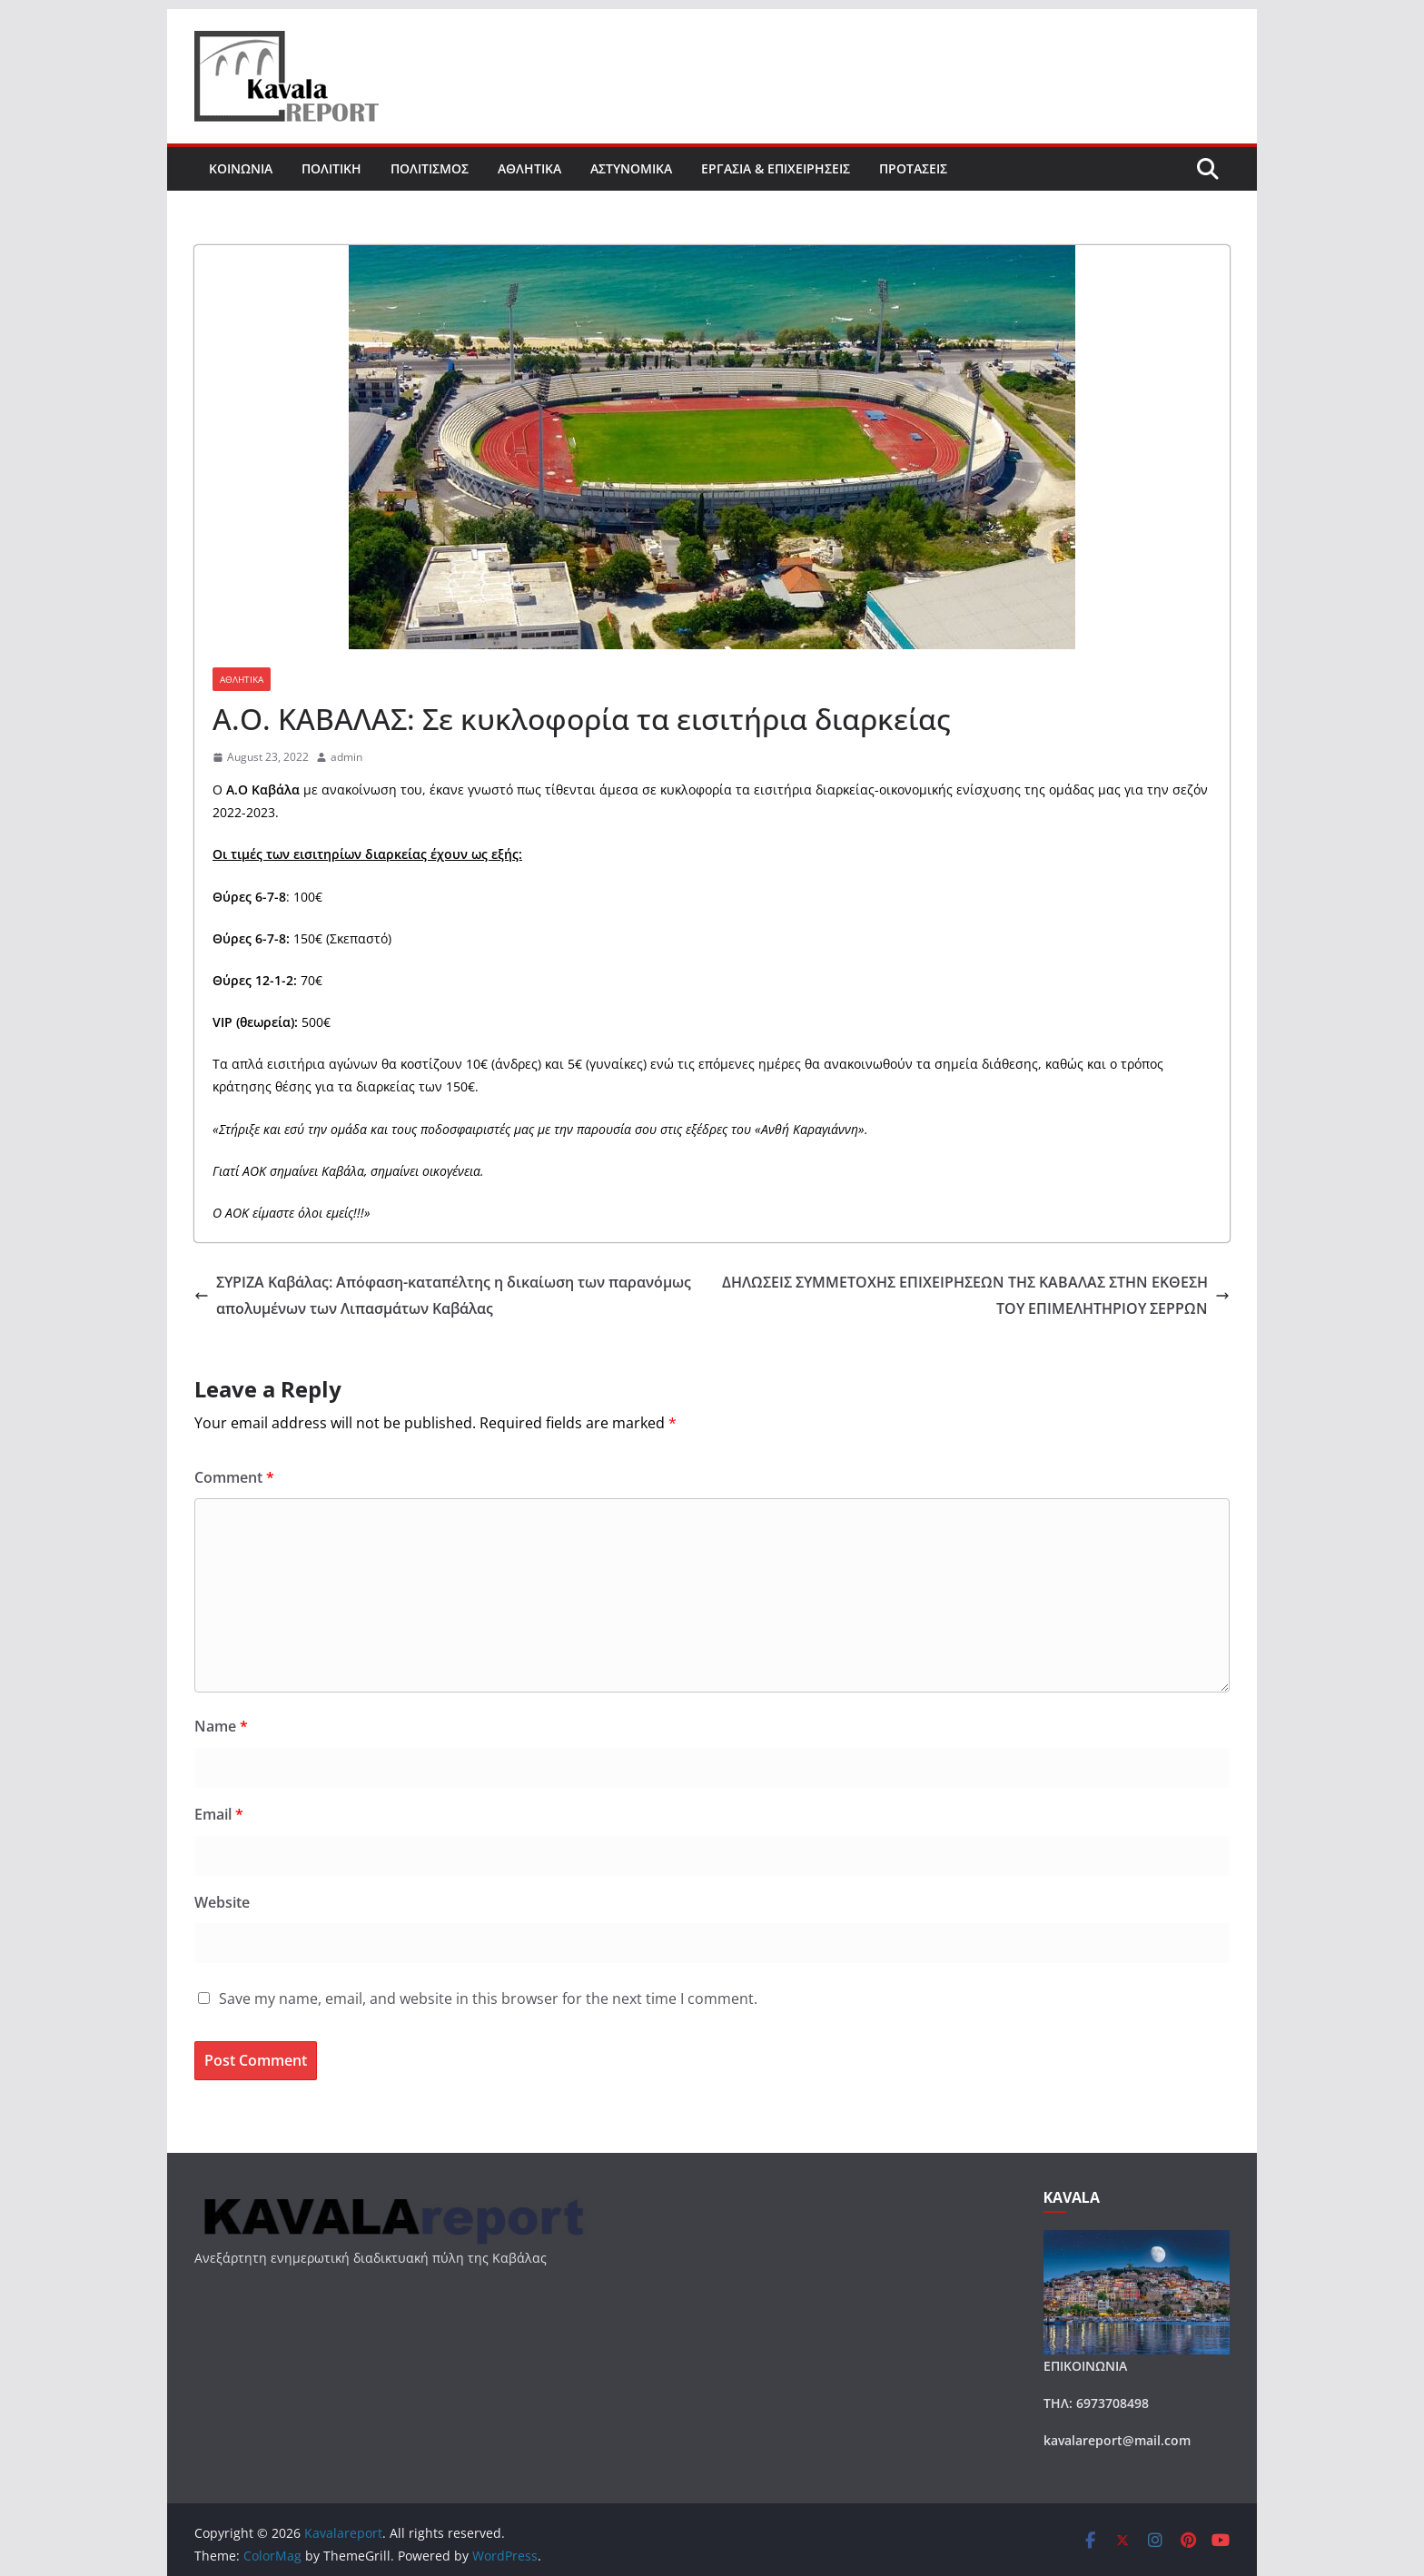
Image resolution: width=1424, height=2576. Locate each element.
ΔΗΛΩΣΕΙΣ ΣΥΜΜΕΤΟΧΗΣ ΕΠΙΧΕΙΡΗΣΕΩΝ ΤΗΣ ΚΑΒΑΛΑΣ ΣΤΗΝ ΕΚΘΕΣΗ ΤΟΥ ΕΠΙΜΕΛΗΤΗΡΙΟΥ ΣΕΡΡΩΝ (976, 1295)
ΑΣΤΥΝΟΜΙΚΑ (631, 168)
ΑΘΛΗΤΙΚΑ (529, 168)
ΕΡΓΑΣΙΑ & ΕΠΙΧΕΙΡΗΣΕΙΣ (775, 168)
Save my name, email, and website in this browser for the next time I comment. (488, 1998)
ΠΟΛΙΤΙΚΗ (331, 168)
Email (218, 1814)
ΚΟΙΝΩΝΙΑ (240, 168)
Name (221, 1726)
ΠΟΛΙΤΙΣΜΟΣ (430, 168)
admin (346, 757)
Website (222, 1902)
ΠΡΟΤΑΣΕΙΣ (913, 168)
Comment (234, 1477)
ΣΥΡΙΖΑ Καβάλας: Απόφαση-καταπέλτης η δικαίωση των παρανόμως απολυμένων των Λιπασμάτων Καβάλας (442, 1295)
